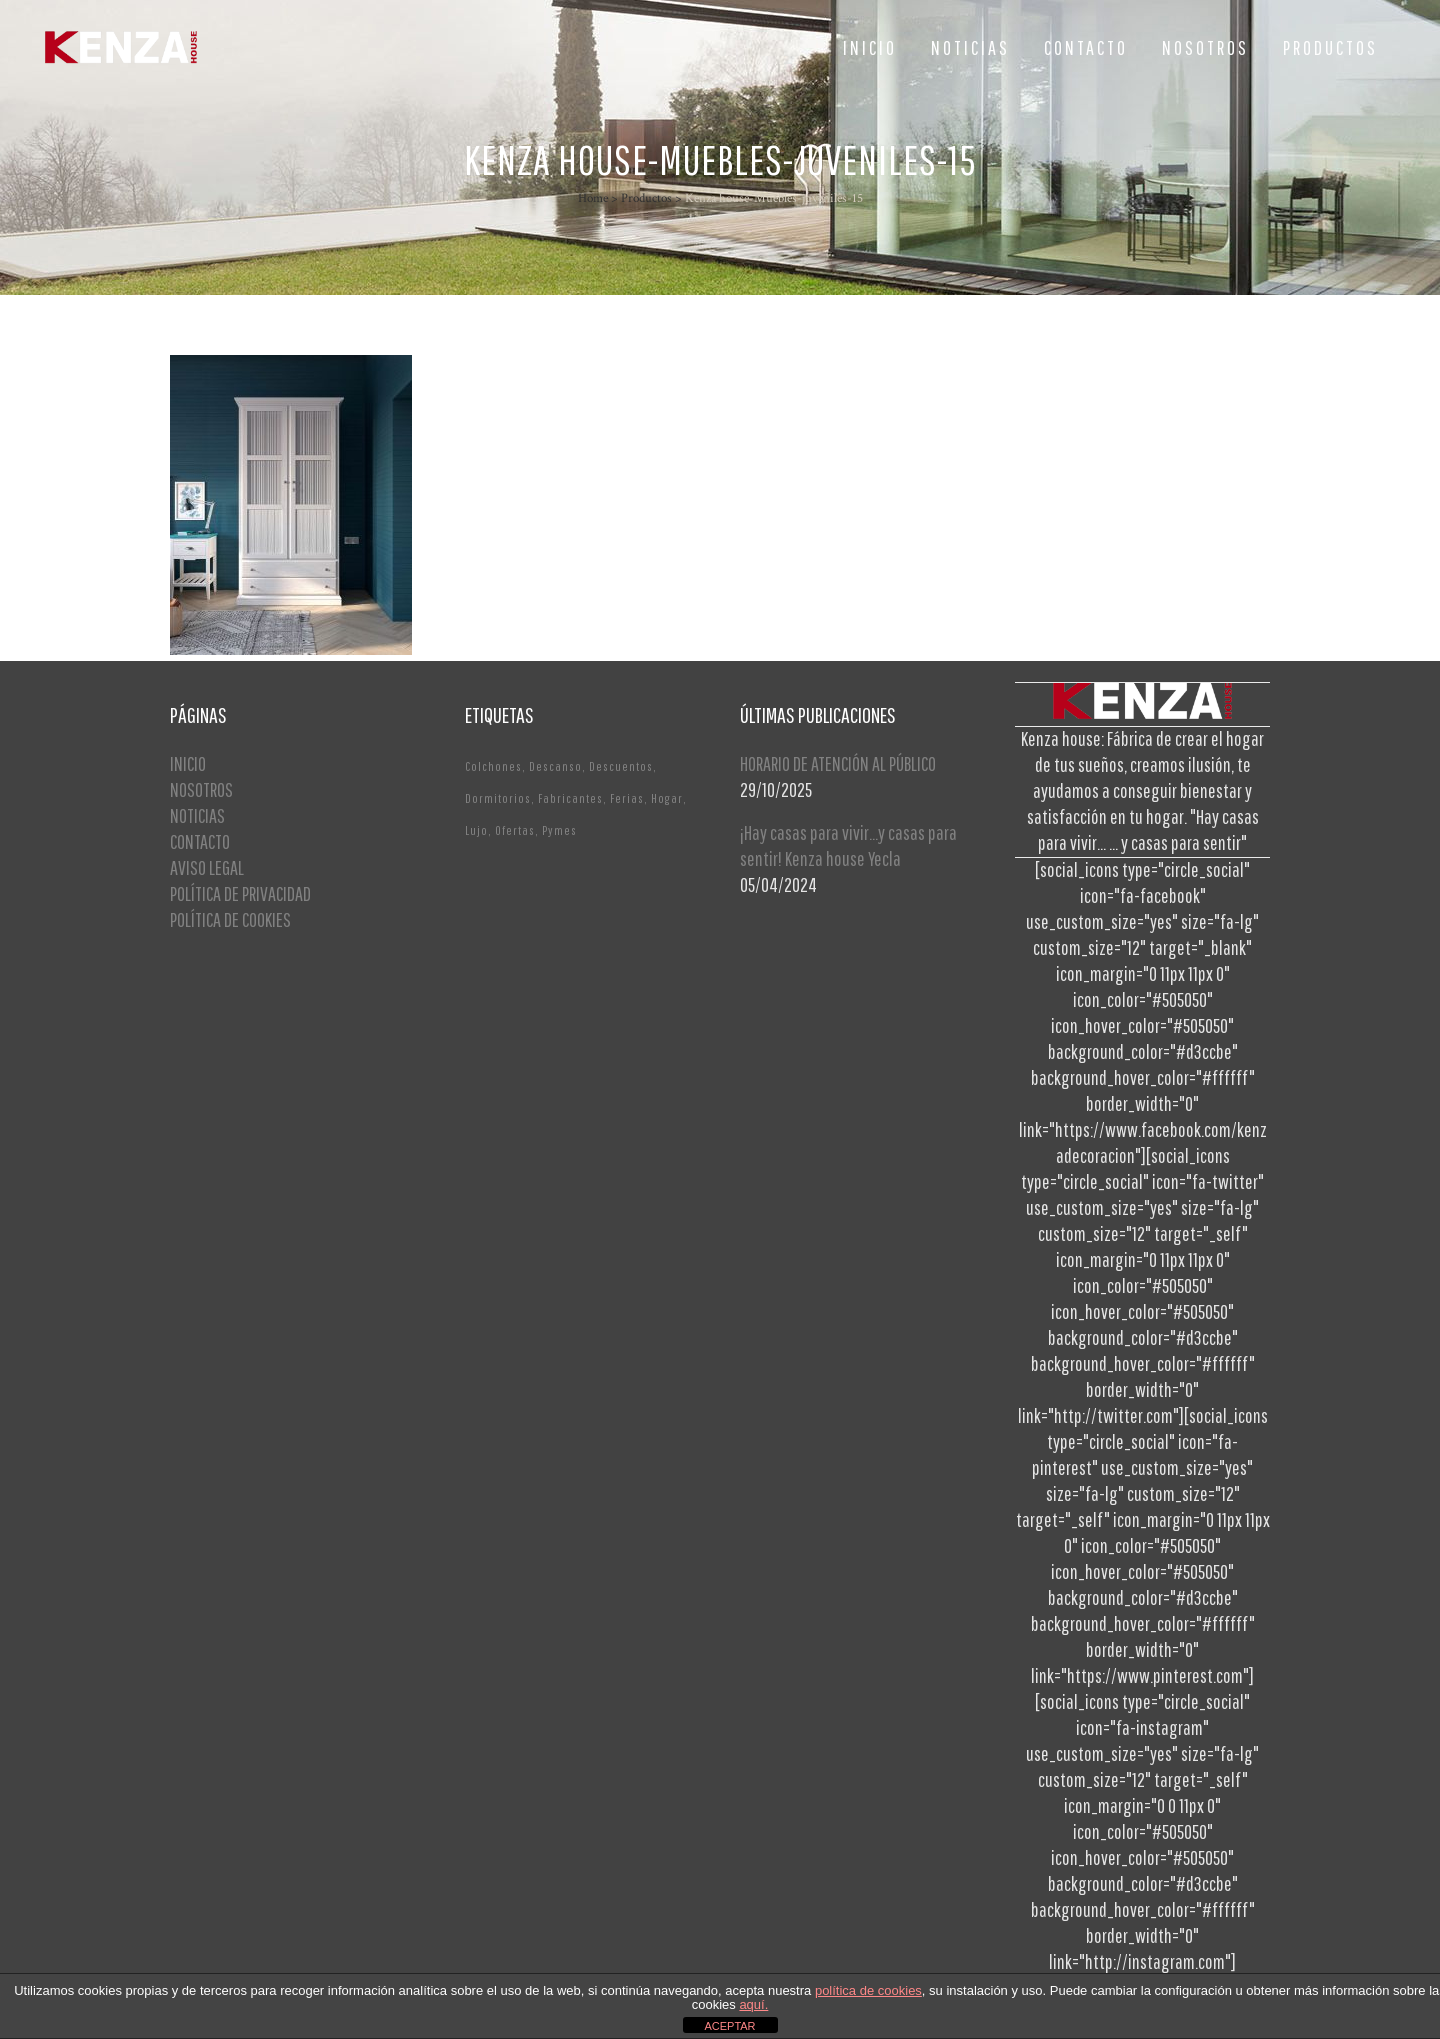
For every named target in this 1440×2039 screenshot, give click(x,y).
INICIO (188, 763)
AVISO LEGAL (207, 867)
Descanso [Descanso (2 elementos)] (555, 766)
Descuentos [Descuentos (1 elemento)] (621, 766)
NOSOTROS (201, 789)
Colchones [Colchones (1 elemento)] (493, 766)
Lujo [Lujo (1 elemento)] (476, 830)
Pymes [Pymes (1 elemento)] (559, 830)
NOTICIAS (197, 815)
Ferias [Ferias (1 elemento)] (627, 798)
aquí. (753, 2004)
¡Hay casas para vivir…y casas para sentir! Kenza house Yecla (848, 845)
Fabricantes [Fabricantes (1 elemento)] (570, 798)
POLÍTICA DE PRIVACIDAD (240, 893)
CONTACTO (200, 841)
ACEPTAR (729, 2026)
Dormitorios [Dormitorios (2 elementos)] (498, 798)
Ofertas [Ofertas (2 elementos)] (515, 830)
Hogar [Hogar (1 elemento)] (667, 798)
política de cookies (868, 1990)
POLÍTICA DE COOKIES (230, 919)
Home (593, 198)
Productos (646, 198)
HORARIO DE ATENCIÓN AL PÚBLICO (838, 763)
